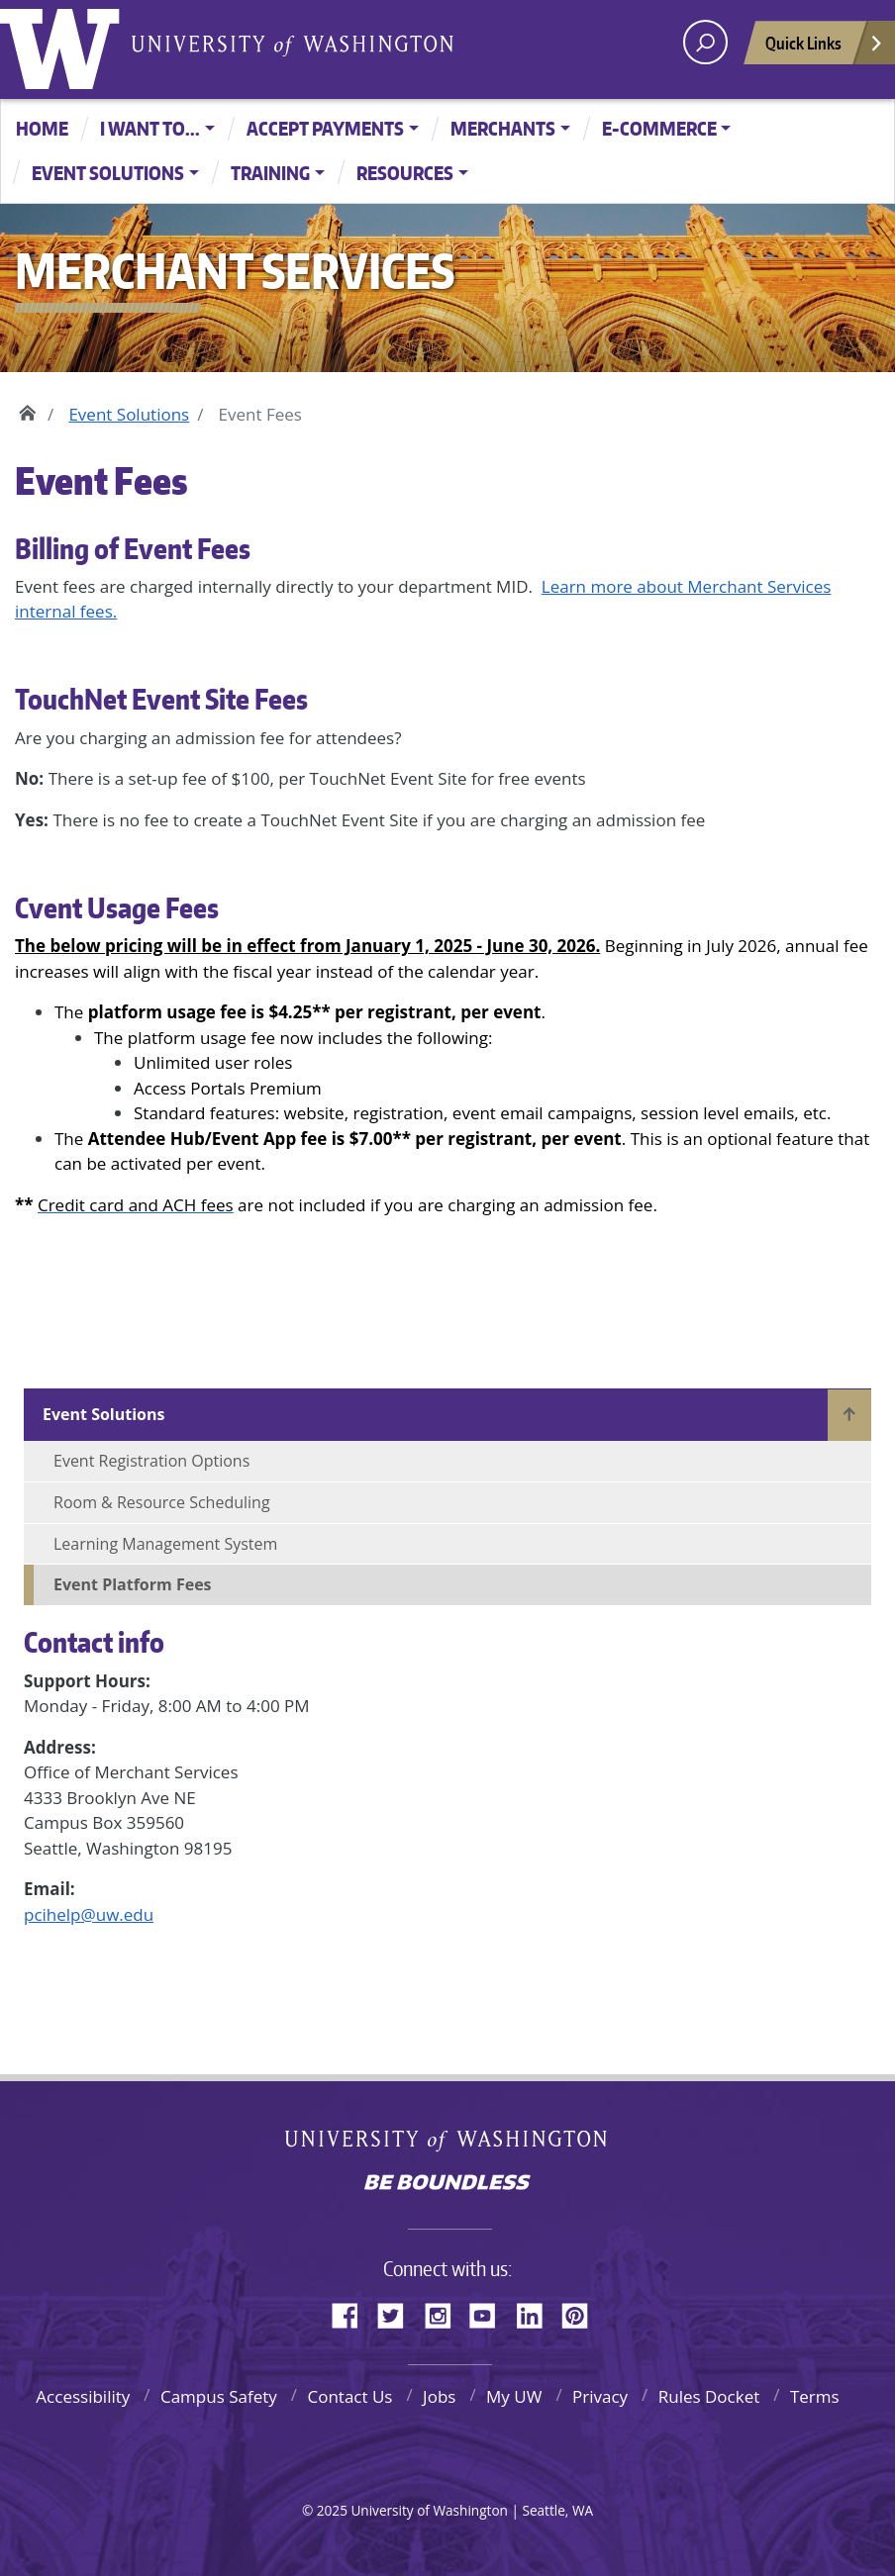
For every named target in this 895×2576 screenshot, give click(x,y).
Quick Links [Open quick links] (824, 48)
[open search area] (705, 42)
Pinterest (582, 2313)
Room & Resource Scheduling (161, 1502)
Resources (404, 172)
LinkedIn (536, 2313)
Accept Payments (325, 128)
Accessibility (83, 2396)
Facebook (352, 2313)
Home (42, 128)
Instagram (444, 2313)
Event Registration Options (151, 1461)
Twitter (398, 2313)
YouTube (490, 2313)
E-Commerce (659, 128)
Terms (815, 2396)
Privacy (600, 2396)
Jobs (439, 2396)
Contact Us (349, 2396)
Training (270, 172)
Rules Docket (709, 2396)
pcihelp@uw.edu (88, 1914)
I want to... (150, 128)
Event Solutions (108, 172)
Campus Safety (218, 2396)
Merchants (502, 128)
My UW (514, 2396)
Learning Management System (165, 1544)
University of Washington (64, 44)
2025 (332, 2510)
